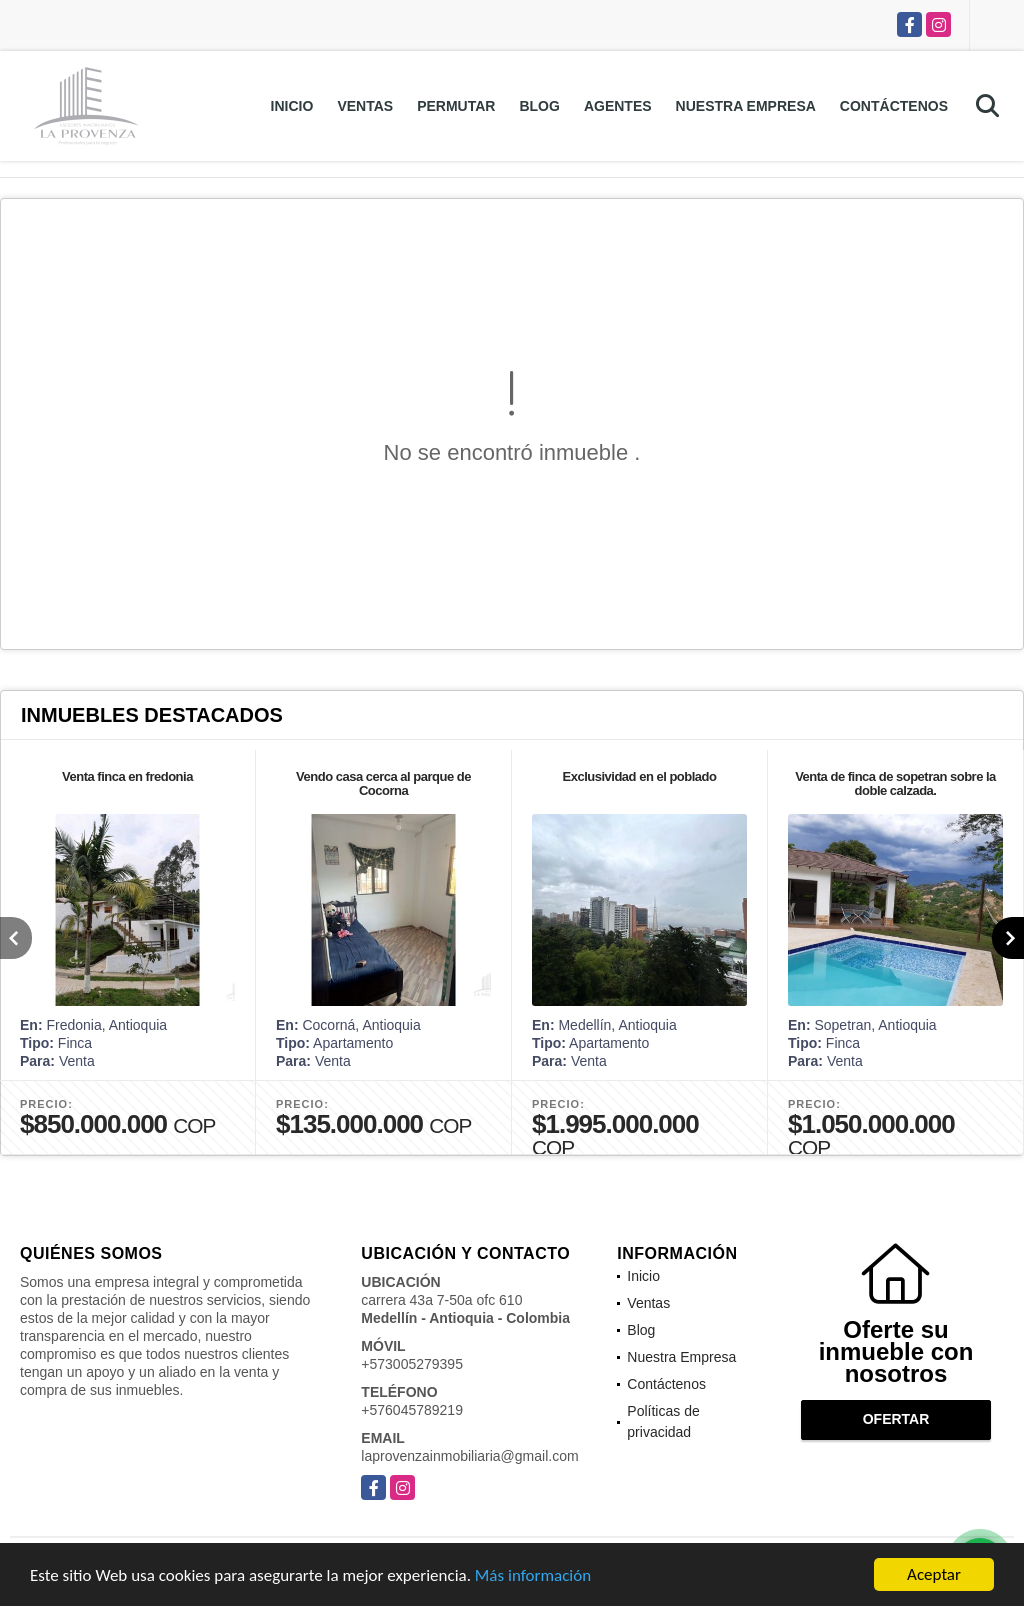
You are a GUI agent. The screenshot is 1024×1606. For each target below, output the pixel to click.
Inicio (292, 106)
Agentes (618, 106)
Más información (533, 1581)
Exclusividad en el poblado (640, 776)
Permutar (456, 106)
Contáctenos (894, 106)
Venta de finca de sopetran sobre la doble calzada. (895, 783)
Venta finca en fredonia (127, 776)
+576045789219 (412, 1410)
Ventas (365, 106)
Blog (539, 106)
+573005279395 (412, 1364)
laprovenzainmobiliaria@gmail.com (469, 1456)
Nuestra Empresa (746, 106)
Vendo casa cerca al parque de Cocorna (383, 783)
